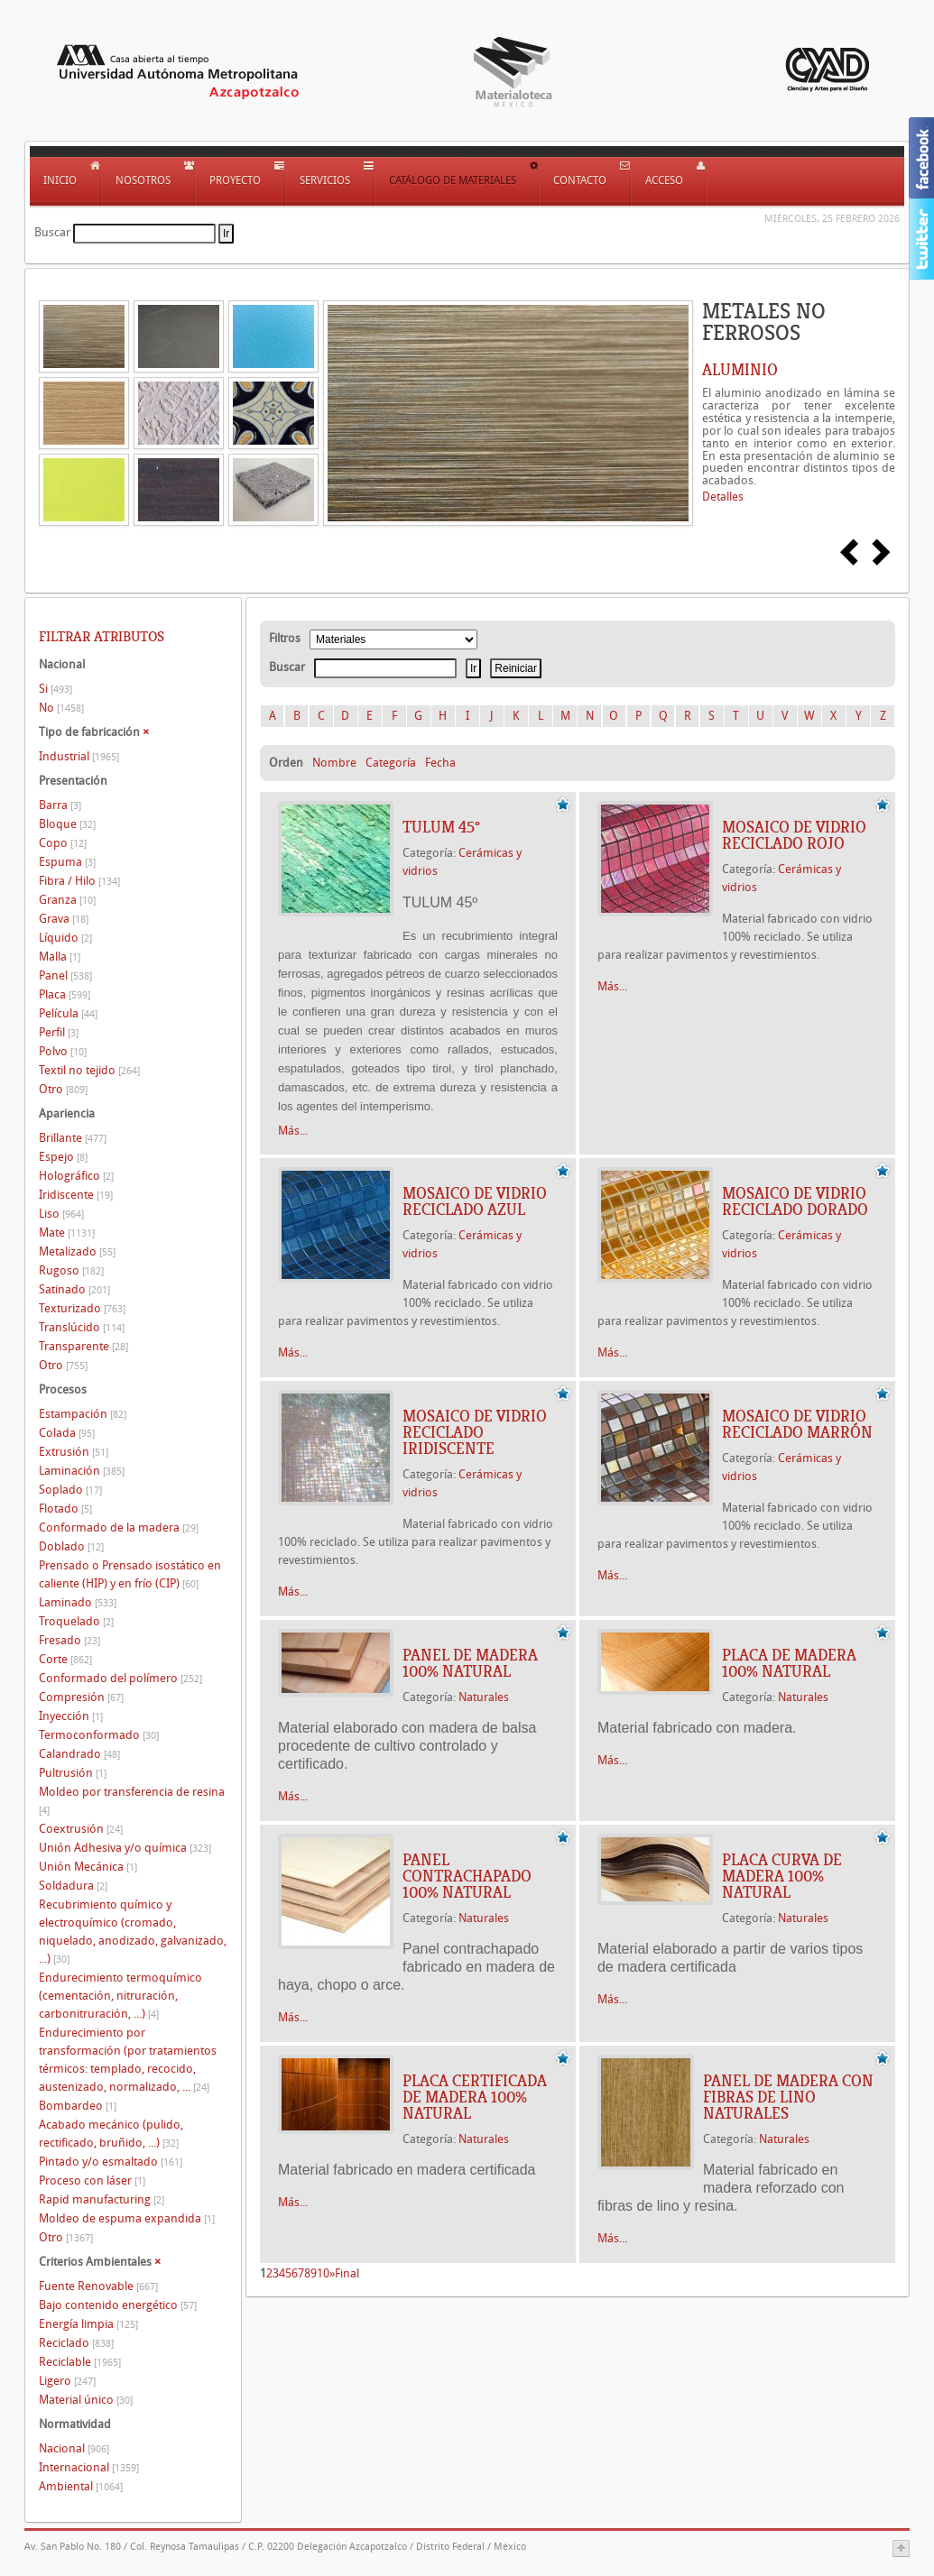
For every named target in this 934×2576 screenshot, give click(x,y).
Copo (63, 843)
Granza (67, 899)
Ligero (67, 2380)
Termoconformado (99, 1735)
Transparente (83, 1346)
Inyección (71, 1716)
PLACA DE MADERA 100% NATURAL (789, 1663)
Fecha (440, 762)
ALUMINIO (740, 370)
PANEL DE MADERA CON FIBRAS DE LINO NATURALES (788, 2097)
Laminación (82, 1470)
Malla (59, 956)
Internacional (89, 2467)
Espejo (63, 1157)
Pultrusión (72, 1773)
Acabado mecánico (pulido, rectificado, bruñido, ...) (111, 2133)
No (61, 707)
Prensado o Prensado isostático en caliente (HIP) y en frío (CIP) (130, 1574)
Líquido (65, 937)
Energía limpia (88, 2324)
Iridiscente (76, 1194)
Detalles (723, 496)
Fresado (69, 1640)
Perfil (59, 1032)
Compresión (81, 1697)
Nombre (334, 762)
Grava (63, 918)
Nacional (74, 2448)
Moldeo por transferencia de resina (132, 1801)
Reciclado (76, 2343)
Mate (67, 1232)
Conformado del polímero (120, 1678)
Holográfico (76, 1175)
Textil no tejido (89, 1070)
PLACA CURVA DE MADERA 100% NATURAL (782, 1876)
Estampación (82, 1414)
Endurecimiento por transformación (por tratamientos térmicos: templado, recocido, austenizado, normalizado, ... (128, 2059)
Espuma (67, 862)
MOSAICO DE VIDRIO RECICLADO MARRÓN (797, 1424)
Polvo (63, 1051)
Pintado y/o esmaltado (110, 2161)
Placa (64, 994)
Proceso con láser (92, 2180)
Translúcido (82, 1327)
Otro (63, 1089)
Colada (67, 1433)
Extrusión (73, 1451)
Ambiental (81, 2486)
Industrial (79, 756)
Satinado (74, 1289)
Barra (60, 805)
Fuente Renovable (98, 2286)
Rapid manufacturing (101, 2199)
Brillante (72, 1138)
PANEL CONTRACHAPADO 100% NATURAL (467, 1876)
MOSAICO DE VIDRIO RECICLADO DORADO (795, 1201)
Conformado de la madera (119, 1527)
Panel (65, 975)
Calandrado (79, 1754)
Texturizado (82, 1308)
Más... (293, 1130)
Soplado (70, 1489)
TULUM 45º (441, 827)
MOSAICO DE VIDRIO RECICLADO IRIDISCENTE (474, 1432)
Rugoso (71, 1270)
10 (323, 2273)
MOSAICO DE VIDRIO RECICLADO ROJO (794, 835)
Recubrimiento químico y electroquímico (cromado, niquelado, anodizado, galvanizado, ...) (133, 1931)
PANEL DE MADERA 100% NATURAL (470, 1663)
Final (347, 2273)
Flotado (65, 1508)
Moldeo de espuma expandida (127, 2218)
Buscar (52, 232)
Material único (86, 2399)
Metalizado (77, 1251)
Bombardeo (77, 2105)
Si (55, 688)
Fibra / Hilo (79, 881)
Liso (61, 1213)
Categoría (390, 762)
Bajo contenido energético (118, 2305)
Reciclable (80, 2362)
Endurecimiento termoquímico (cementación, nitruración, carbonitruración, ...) (120, 1995)
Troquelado (76, 1621)
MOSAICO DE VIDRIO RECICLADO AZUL (474, 1201)
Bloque (67, 824)
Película (68, 1013)
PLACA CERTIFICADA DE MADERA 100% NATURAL (474, 2097)
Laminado (77, 1602)
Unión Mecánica (88, 1866)
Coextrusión (81, 1828)
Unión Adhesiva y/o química (125, 1847)
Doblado (71, 1546)
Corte (65, 1659)
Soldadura (73, 1885)
